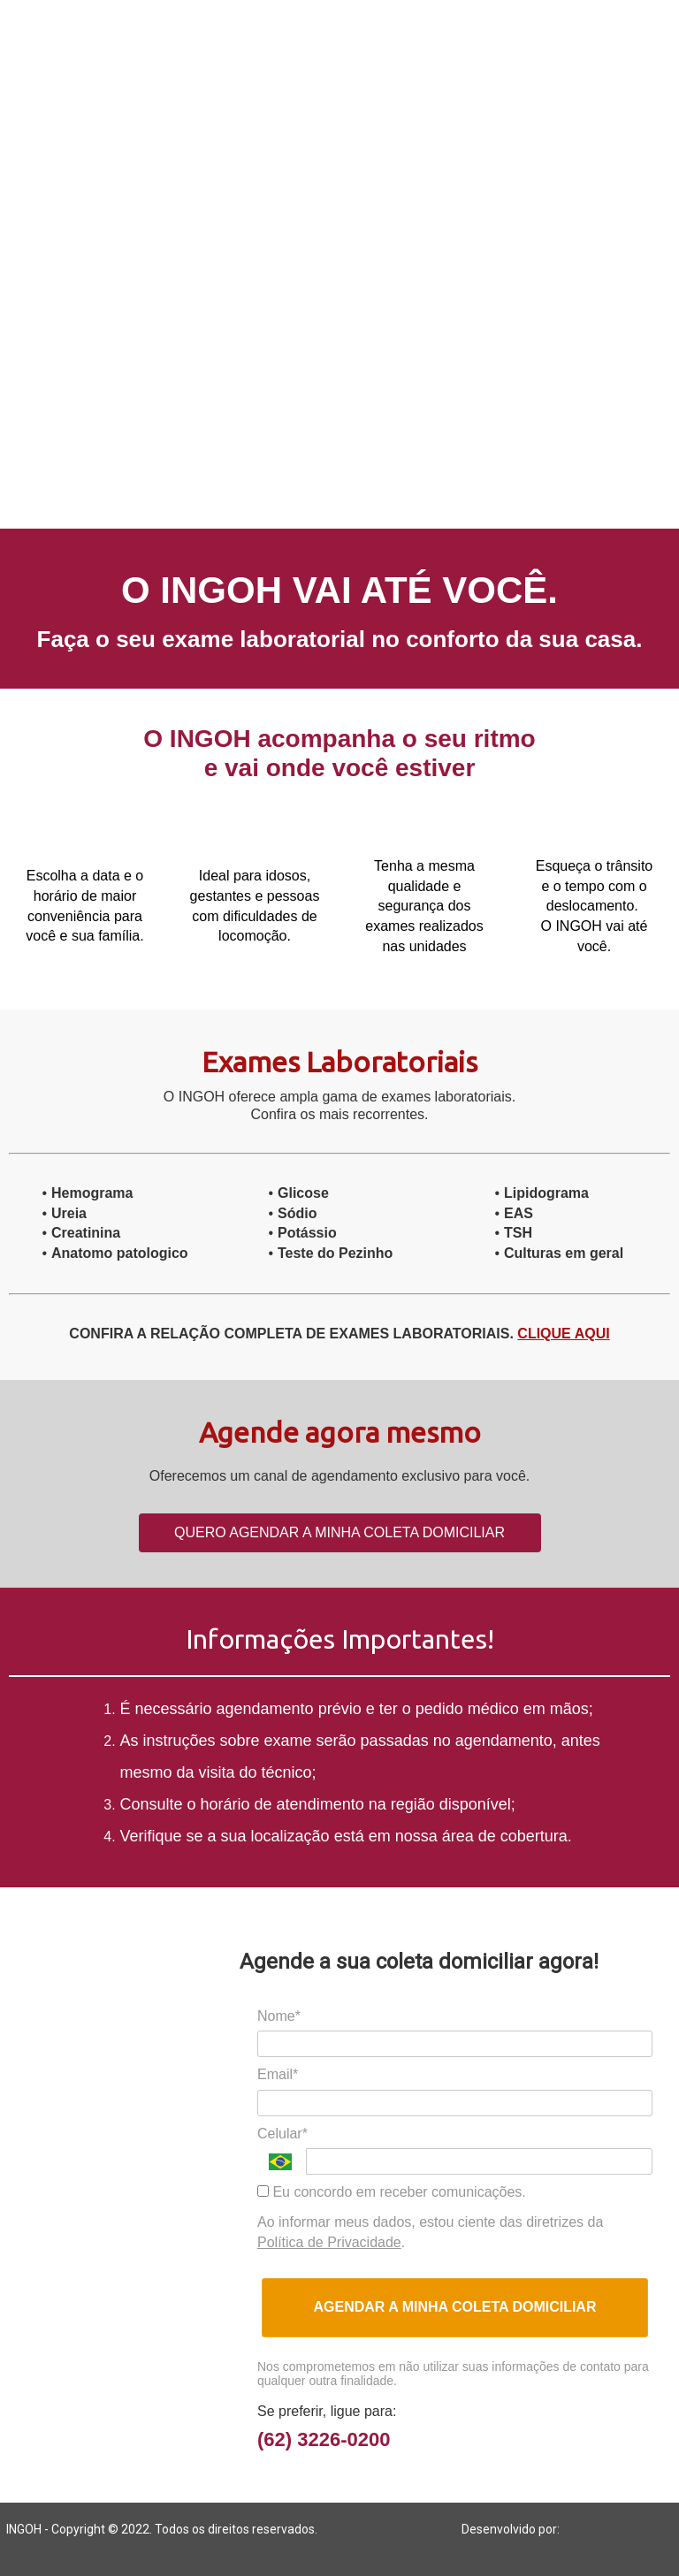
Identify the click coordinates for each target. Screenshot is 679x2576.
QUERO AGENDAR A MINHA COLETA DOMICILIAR (339, 1532)
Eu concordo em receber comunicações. (391, 2191)
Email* (277, 2074)
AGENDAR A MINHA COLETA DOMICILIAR (455, 2306)
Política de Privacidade (329, 2242)
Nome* (279, 2015)
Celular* (282, 2133)
